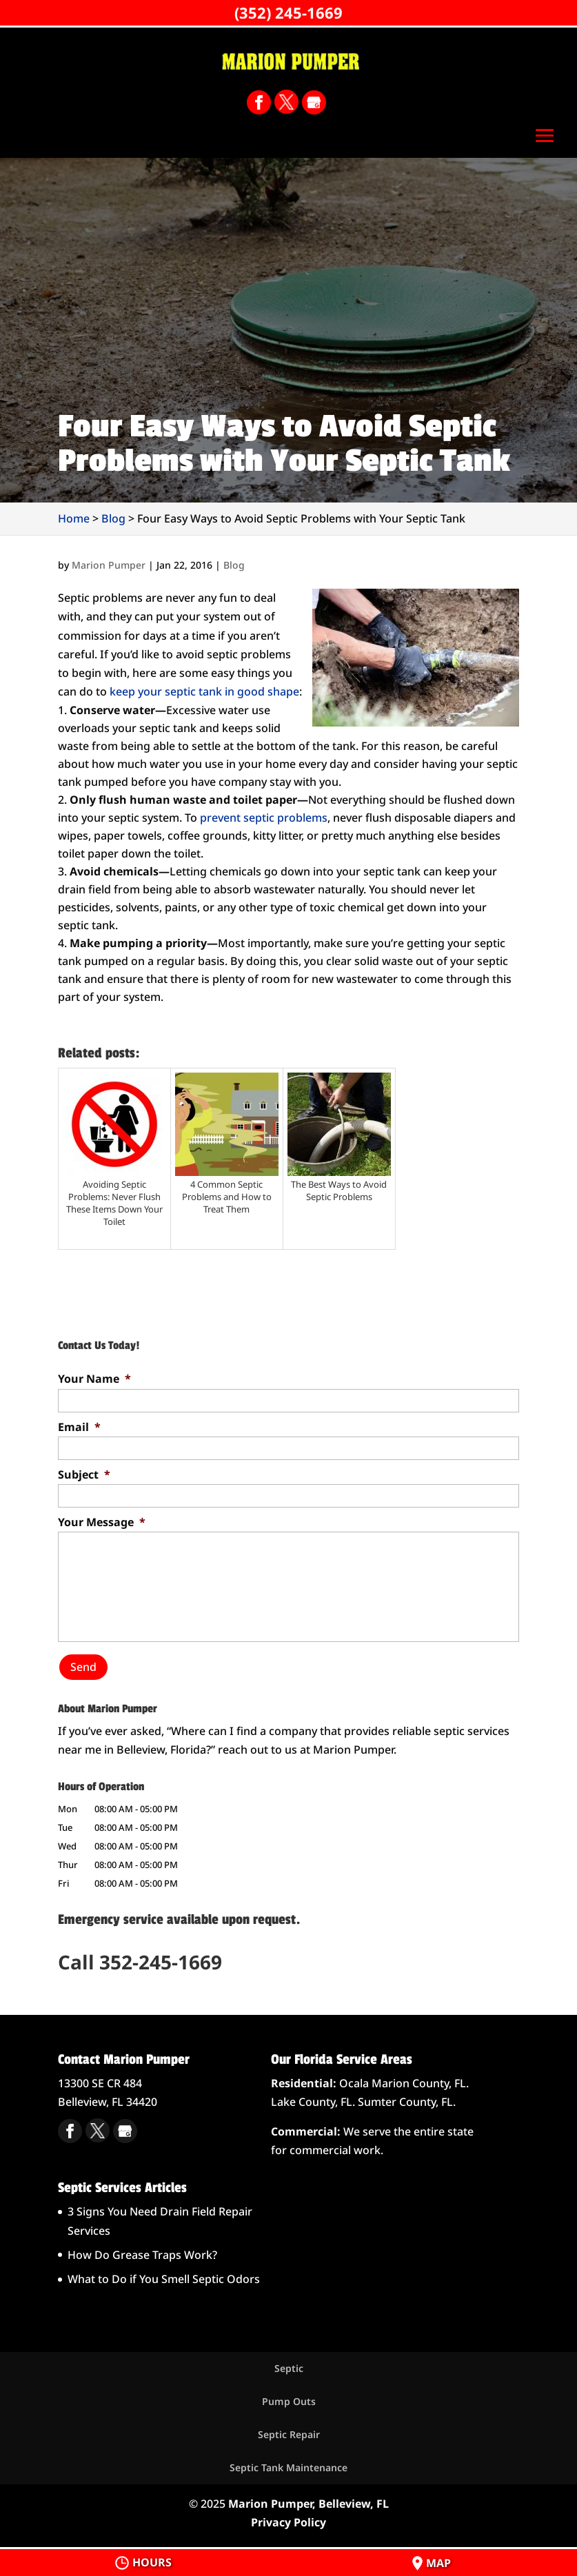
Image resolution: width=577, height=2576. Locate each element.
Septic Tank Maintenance (288, 2466)
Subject (84, 1475)
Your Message (101, 1522)
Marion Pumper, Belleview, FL (308, 2502)
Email (79, 1427)
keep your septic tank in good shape (204, 691)
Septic (288, 2367)
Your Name (94, 1379)
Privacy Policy (288, 2520)
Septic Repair (289, 2433)
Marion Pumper (108, 564)
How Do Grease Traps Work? (142, 2254)
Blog (234, 564)
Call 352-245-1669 (140, 1961)
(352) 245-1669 (288, 12)
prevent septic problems (263, 817)
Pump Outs (289, 2400)
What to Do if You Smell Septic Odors (164, 2278)
